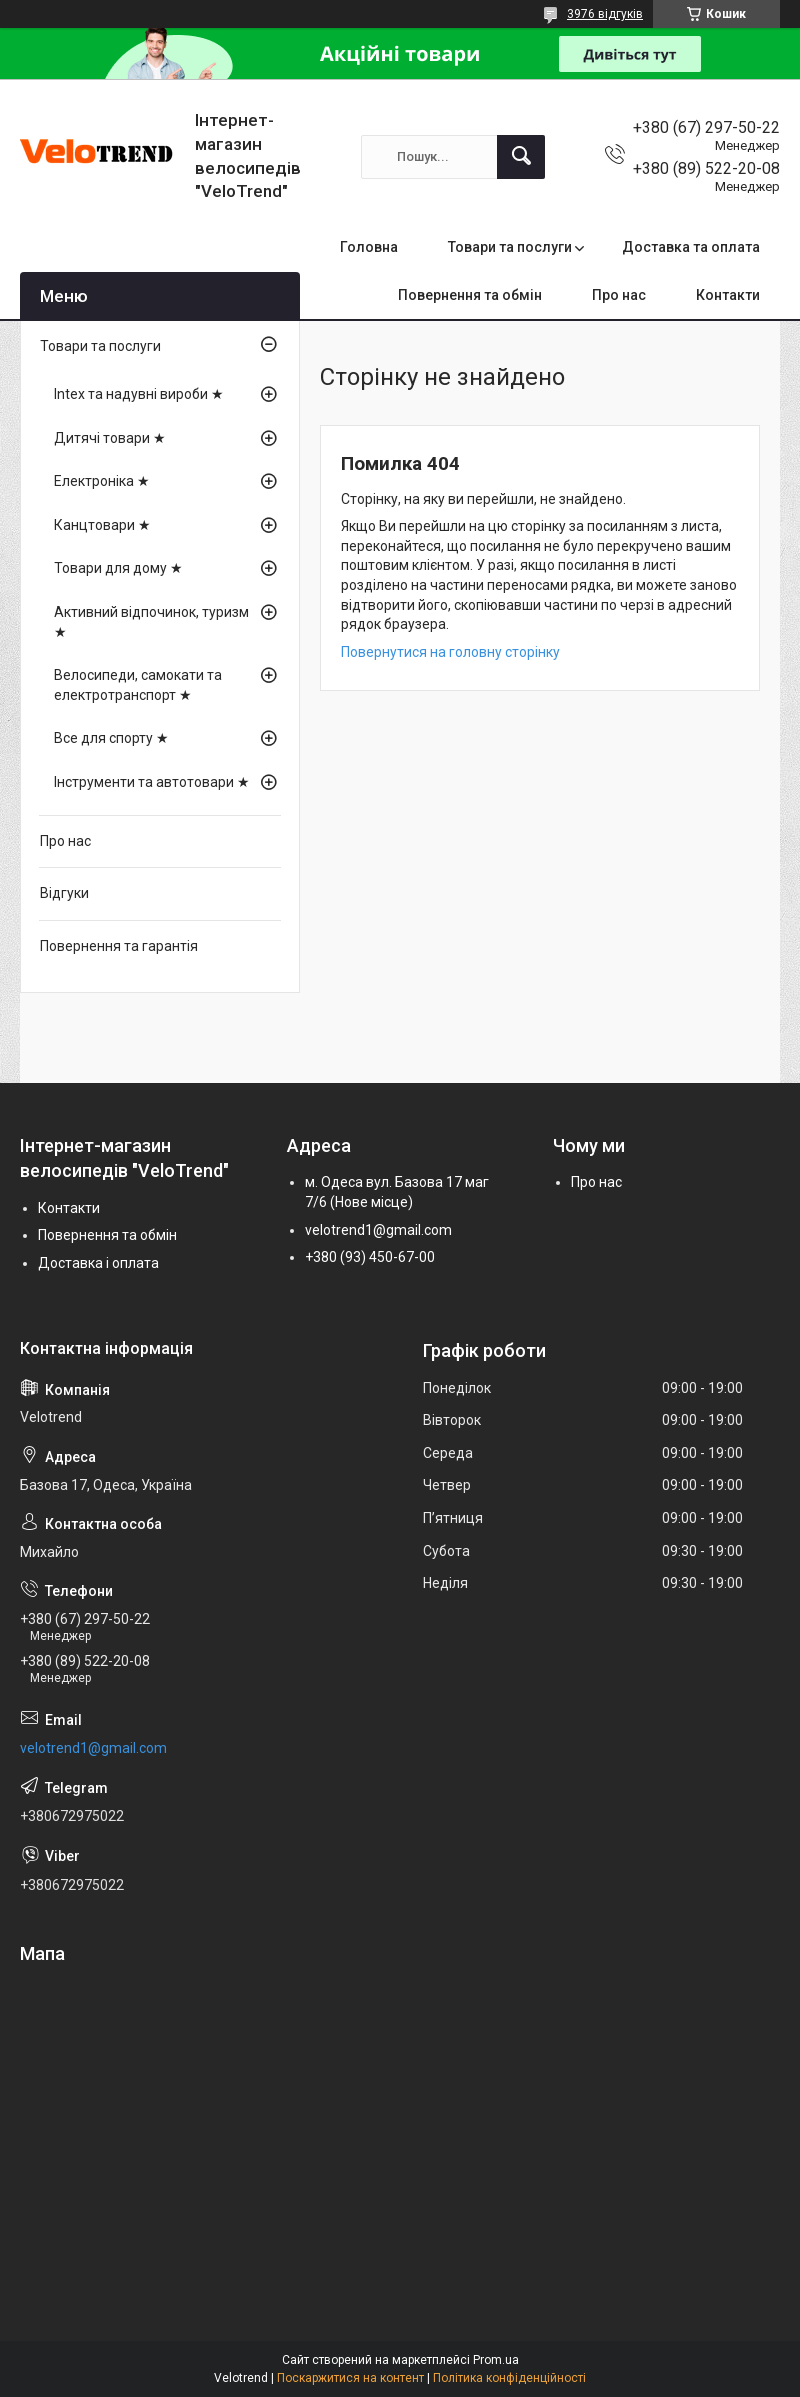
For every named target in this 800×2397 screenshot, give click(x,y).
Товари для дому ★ (118, 568)
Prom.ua (496, 2360)
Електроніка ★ (102, 481)
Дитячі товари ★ (110, 438)
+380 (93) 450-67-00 (370, 1257)
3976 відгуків (605, 14)
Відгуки (64, 893)
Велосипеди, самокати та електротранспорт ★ (138, 685)
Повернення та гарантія (119, 946)
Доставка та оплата (691, 247)
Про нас (619, 295)
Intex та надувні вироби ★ (139, 394)
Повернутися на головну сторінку (450, 652)
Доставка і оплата (98, 1263)
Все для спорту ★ (111, 738)
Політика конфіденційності (509, 2378)
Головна (369, 247)
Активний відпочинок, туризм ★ (151, 622)
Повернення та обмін (470, 295)
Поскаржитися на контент (350, 2378)
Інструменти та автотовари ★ (152, 782)
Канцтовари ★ (102, 525)
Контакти (728, 295)
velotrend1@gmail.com (378, 1230)
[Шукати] (521, 157)
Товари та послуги (510, 247)
